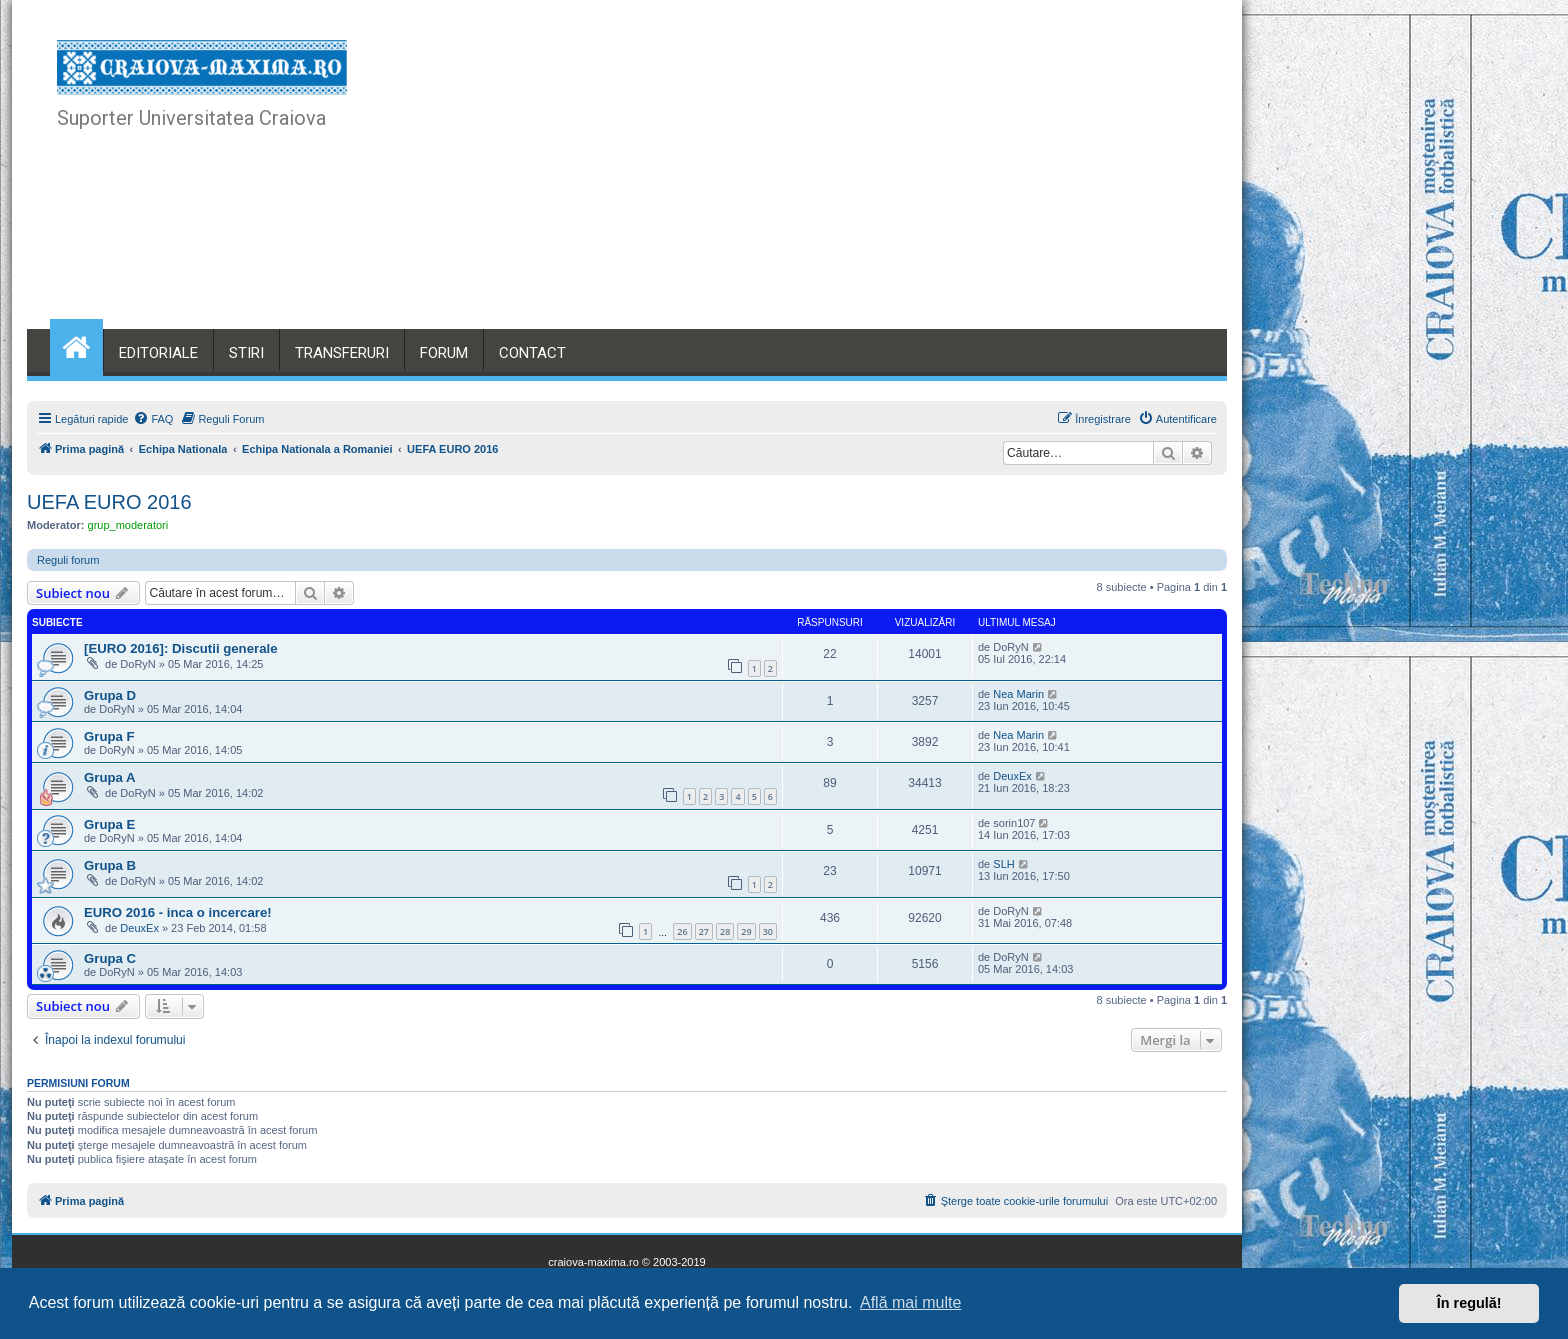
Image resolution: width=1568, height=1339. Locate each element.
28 (725, 931)
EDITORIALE (158, 353)
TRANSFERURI (342, 353)
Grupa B (110, 865)
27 (704, 931)
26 (682, 931)
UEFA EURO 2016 (109, 502)
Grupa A (110, 777)
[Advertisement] (829, 180)
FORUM (444, 353)
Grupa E (109, 824)
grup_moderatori (128, 525)
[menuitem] (153, 419)
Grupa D (110, 695)
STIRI (246, 353)
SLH (1003, 864)
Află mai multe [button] (910, 1302)
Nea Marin (1018, 694)
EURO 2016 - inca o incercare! (178, 912)
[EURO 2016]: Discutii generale (180, 648)
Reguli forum (68, 560)
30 (768, 931)
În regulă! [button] (1469, 1303)
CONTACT (532, 353)
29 (746, 931)
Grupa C (110, 958)
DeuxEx (1012, 776)
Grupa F (109, 736)
